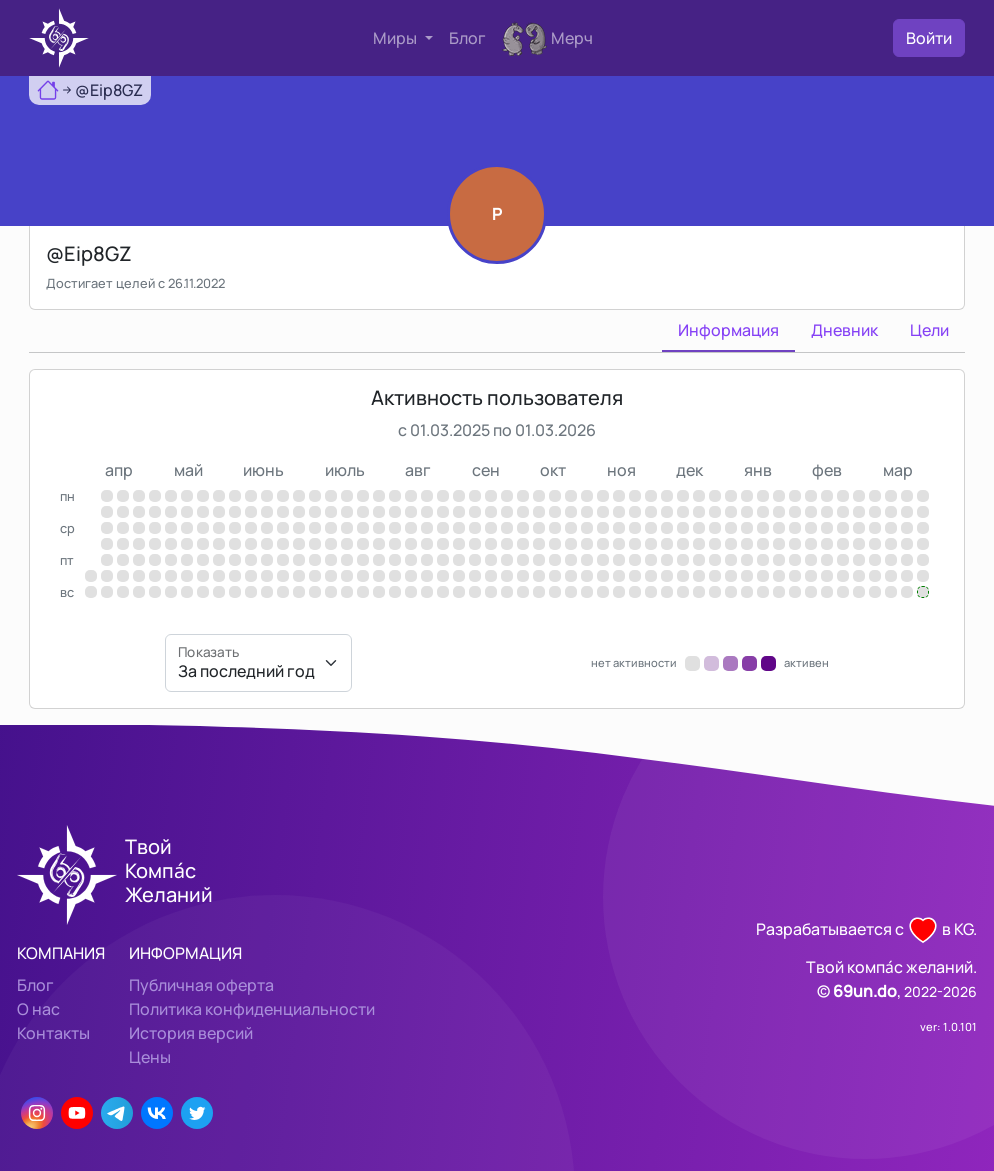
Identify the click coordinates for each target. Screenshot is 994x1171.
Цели (929, 330)
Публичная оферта (201, 985)
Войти (929, 38)
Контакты (53, 1033)
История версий (191, 1033)
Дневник (844, 330)
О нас (38, 1009)
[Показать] (258, 663)
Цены (150, 1057)
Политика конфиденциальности (252, 1009)
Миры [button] (396, 38)
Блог (467, 38)
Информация (728, 330)
